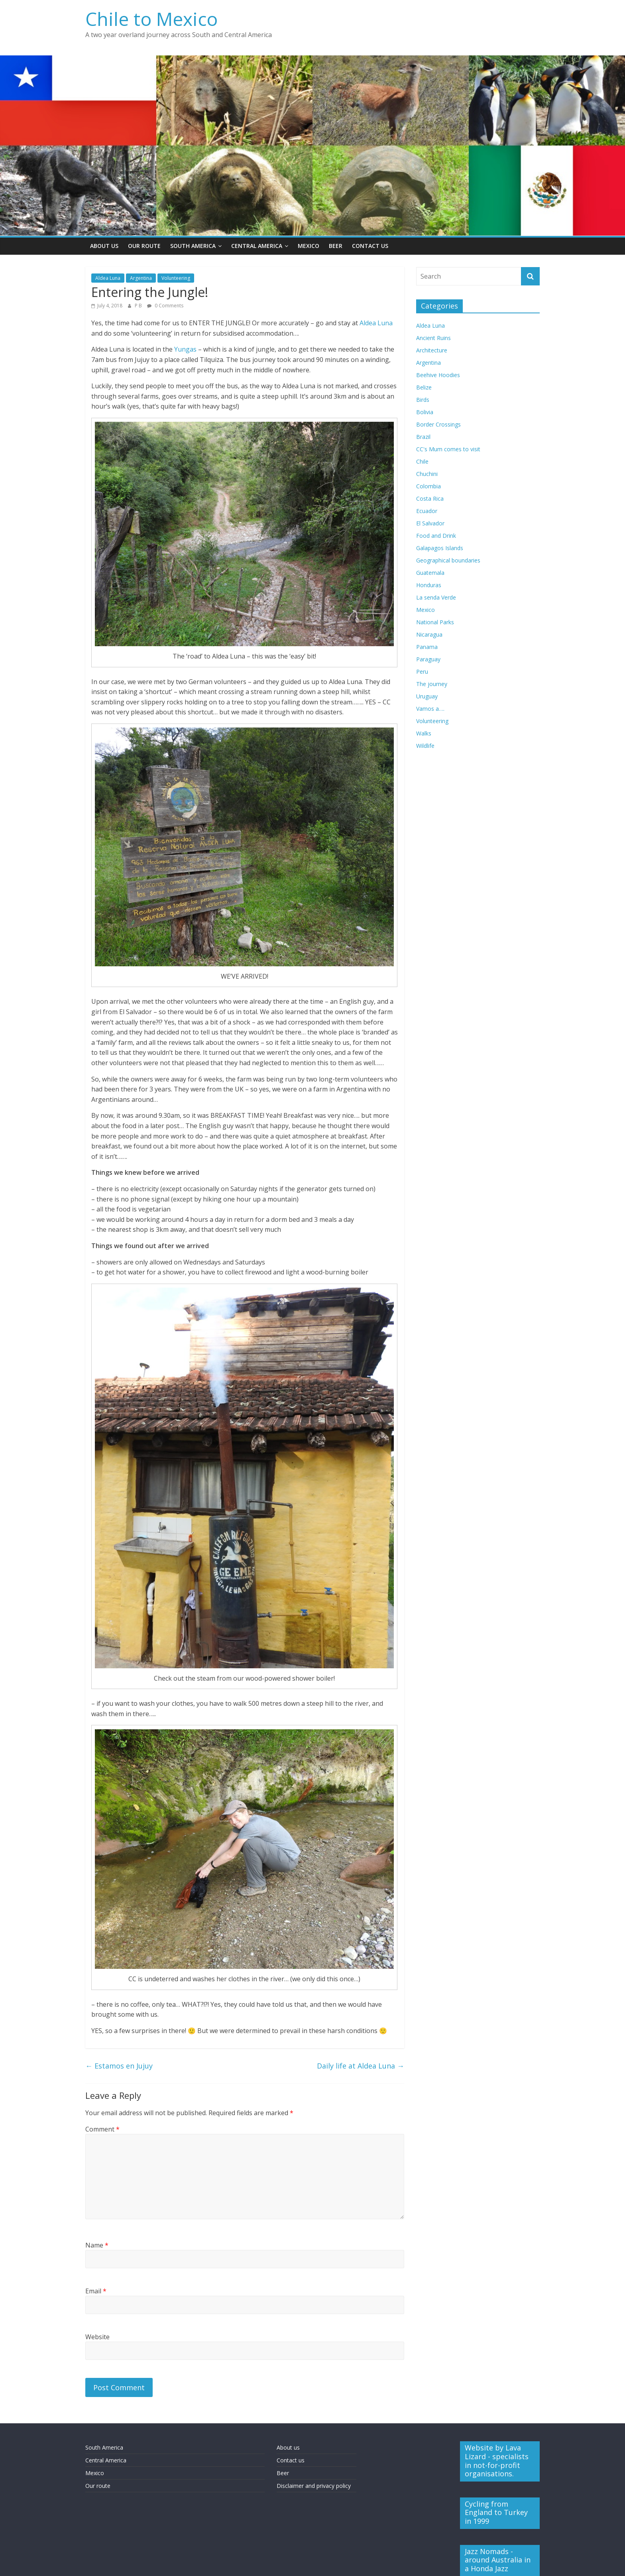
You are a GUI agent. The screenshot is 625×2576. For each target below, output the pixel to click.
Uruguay (427, 696)
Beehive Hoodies (438, 375)
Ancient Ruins (433, 338)
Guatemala (430, 572)
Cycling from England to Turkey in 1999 (496, 2512)
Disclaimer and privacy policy (314, 2485)
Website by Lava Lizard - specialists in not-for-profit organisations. (497, 2460)
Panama (427, 647)
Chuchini (427, 474)
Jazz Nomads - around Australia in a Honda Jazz (498, 2560)
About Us (104, 246)
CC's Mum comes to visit (448, 449)
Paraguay (428, 659)
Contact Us (370, 246)
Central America (256, 246)
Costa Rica (430, 498)
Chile (422, 461)
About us (288, 2447)
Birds (422, 399)
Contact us (291, 2460)
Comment (102, 2129)
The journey (431, 684)
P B (139, 305)
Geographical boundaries (448, 560)
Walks (423, 733)
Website (97, 2336)
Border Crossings (438, 424)
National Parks (435, 622)
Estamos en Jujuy (119, 2066)
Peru (422, 671)
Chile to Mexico (151, 18)
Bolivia (424, 412)
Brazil (423, 436)
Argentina (141, 278)
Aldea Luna (107, 278)
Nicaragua (429, 634)
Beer (335, 246)
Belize (424, 387)
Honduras (428, 585)
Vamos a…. (430, 708)
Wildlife (425, 745)
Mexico (308, 246)
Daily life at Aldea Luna (360, 2066)
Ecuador (426, 511)
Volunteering (175, 278)
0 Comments (165, 305)
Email (95, 2291)
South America (193, 246)
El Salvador (430, 523)
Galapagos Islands (439, 548)
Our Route (144, 246)
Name (96, 2245)
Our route (97, 2485)
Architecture (431, 350)
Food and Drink (436, 535)
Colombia (428, 486)
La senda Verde (436, 597)
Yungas (185, 349)
